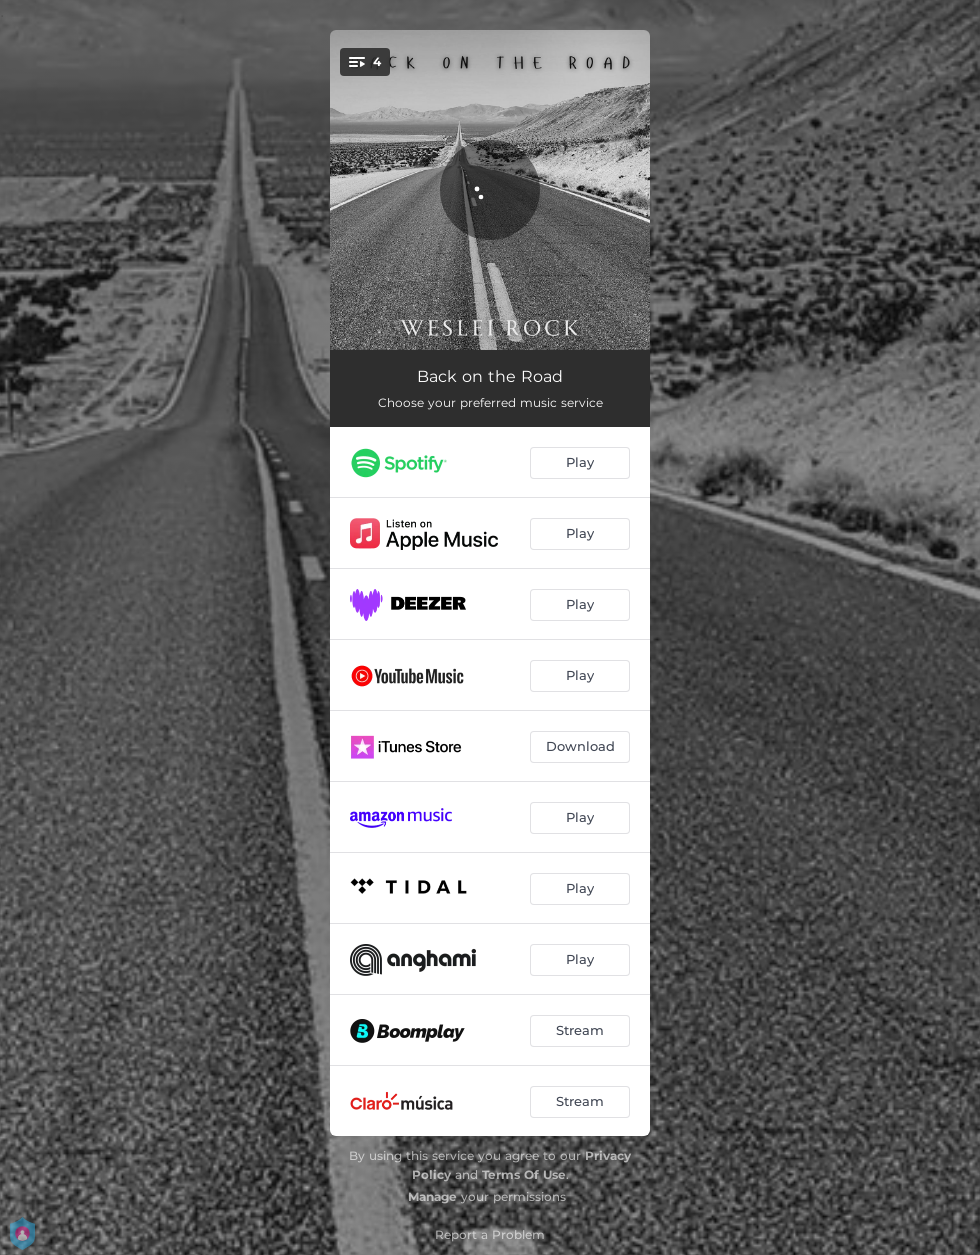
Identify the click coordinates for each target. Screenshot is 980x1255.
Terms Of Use (524, 1174)
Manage (432, 1196)
